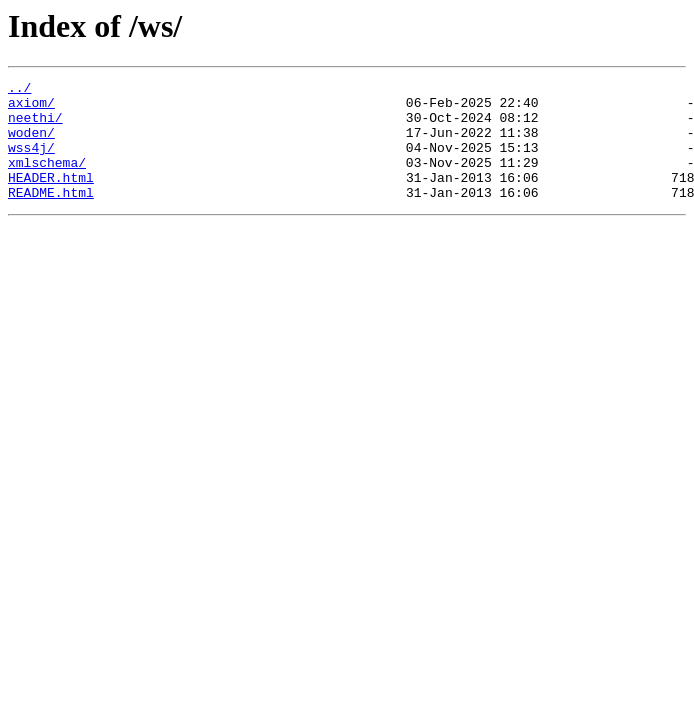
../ (19, 90)
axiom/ (31, 108)
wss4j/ (31, 162)
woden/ (31, 144)
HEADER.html (51, 198)
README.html (51, 216)
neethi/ (35, 126)
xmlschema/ (47, 180)
